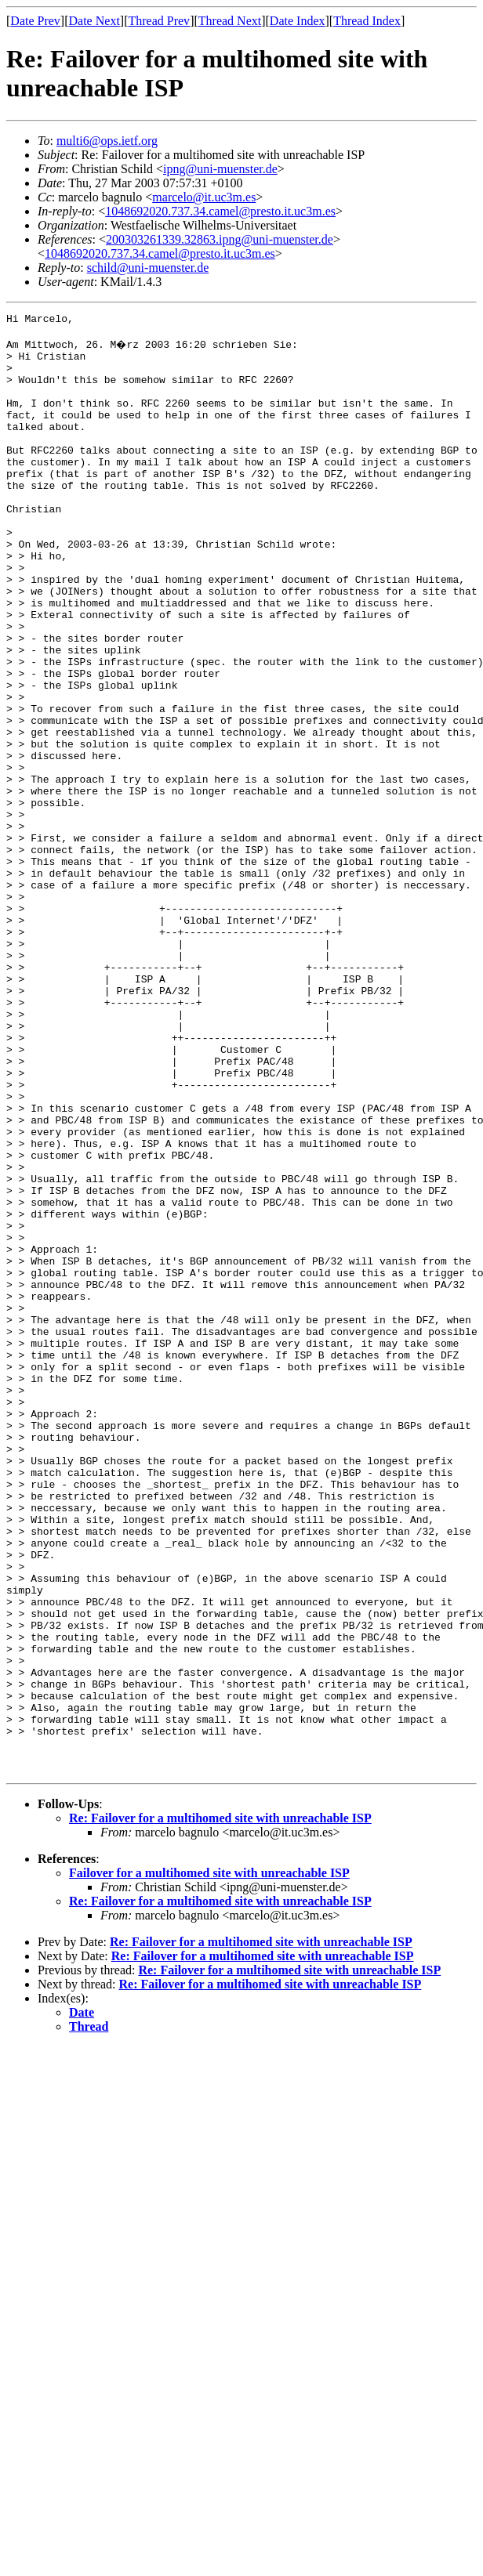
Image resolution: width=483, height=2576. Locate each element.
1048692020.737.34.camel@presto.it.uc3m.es (220, 211)
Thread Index (367, 20)
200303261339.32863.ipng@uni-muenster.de (219, 239)
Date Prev (35, 20)
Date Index (297, 20)
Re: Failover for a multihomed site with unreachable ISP (220, 2107)
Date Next (94, 20)
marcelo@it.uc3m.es (204, 197)
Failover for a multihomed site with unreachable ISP (209, 2162)
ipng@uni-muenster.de (220, 168)
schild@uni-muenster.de (148, 267)
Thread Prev (159, 20)
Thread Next (229, 20)
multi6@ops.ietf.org (107, 140)
